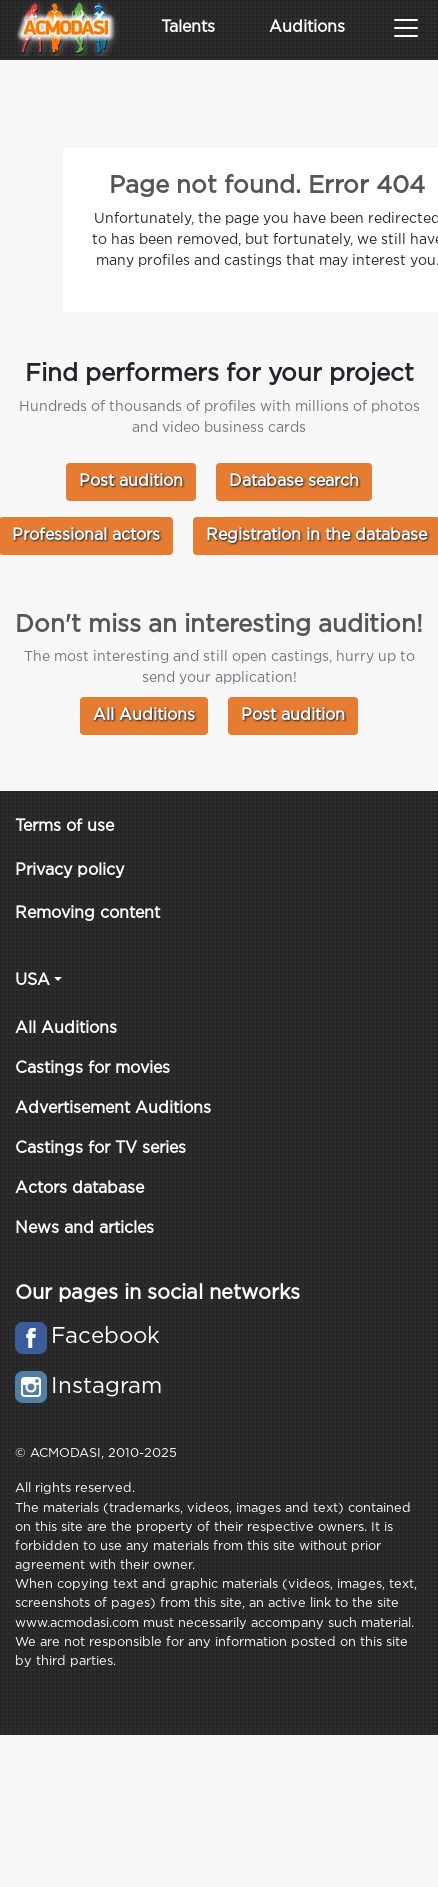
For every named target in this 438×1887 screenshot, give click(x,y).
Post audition (131, 481)
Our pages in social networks (157, 1293)
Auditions (307, 27)
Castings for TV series (100, 1148)
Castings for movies (92, 1068)
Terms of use (64, 826)
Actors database (79, 1188)
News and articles (84, 1228)
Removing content (87, 913)
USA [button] (32, 980)
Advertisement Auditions (113, 1108)
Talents (188, 27)
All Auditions (144, 715)
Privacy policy (69, 870)
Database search (294, 481)
